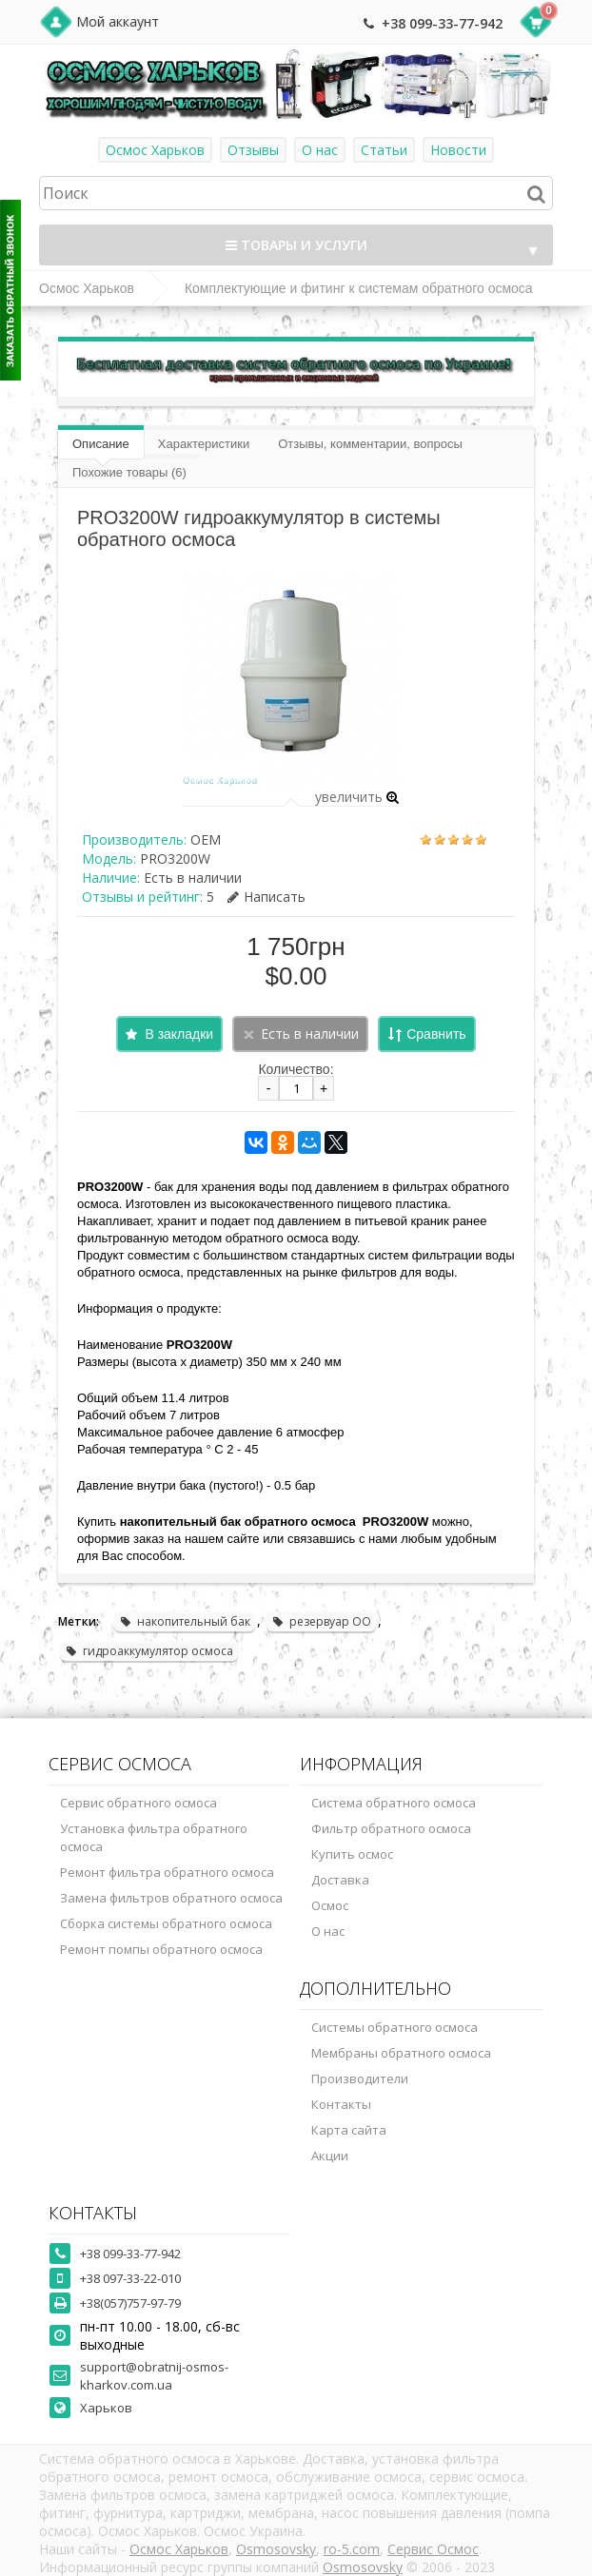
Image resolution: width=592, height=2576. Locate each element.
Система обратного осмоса (393, 1802)
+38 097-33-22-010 (130, 2278)
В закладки (179, 1034)
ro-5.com (352, 2549)
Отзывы (253, 150)
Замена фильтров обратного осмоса (171, 1897)
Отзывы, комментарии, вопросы (370, 444)
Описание (100, 444)
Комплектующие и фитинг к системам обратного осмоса (359, 288)
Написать (266, 897)
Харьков (106, 2407)
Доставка (340, 1879)
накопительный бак (184, 1621)
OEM (205, 839)
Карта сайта (348, 2129)
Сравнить (435, 1034)
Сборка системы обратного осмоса (166, 1923)
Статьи (384, 150)
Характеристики (203, 444)
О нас (320, 150)
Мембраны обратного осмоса (401, 2052)
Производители (359, 2078)
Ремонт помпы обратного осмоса (161, 1949)
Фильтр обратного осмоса (391, 1828)
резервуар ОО (321, 1621)
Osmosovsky (276, 2549)
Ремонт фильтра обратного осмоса (167, 1872)
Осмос (329, 1905)
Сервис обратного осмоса (138, 1802)
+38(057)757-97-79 (130, 2303)
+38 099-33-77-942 (442, 23)
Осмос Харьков (155, 150)
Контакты (341, 2104)
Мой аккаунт (117, 21)
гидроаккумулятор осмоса (149, 1651)
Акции (329, 2155)
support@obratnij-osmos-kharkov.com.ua (154, 2375)
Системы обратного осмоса (394, 2027)
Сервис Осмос (433, 2549)
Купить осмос (352, 1854)
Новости (458, 150)
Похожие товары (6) (129, 472)
